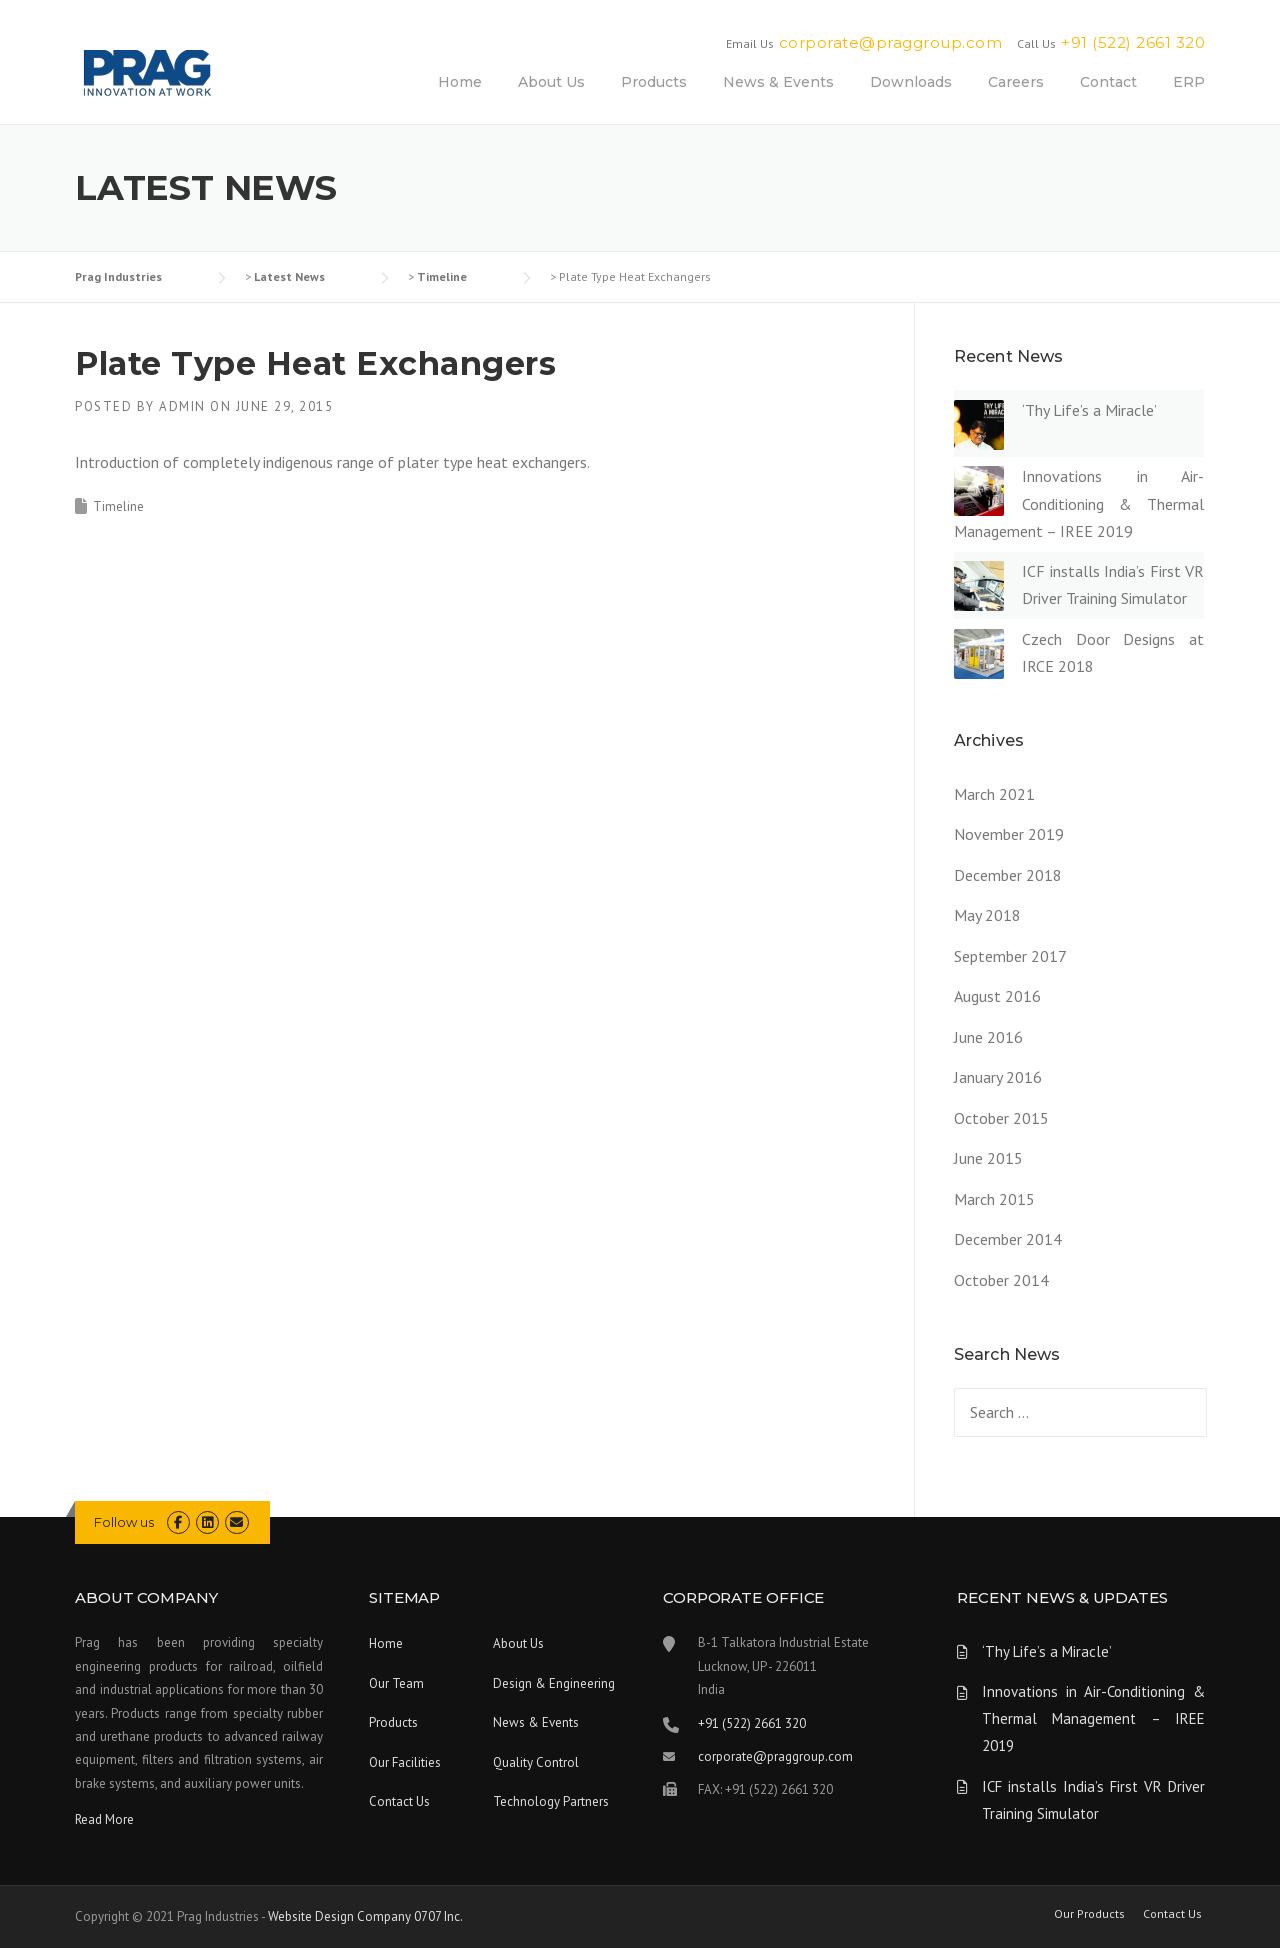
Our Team (396, 1683)
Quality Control (536, 1762)
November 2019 (1009, 834)
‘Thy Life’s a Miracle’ (1089, 410)
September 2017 (1010, 956)
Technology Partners (551, 1801)
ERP (1189, 82)
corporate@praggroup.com (891, 42)
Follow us (124, 1522)
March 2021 (994, 794)
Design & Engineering (554, 1683)
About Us (551, 82)
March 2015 (994, 1199)
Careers (1016, 82)
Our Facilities (405, 1762)
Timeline (118, 506)
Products (654, 82)
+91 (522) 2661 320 (1133, 42)
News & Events (778, 82)
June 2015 (988, 1158)
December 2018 (1008, 875)
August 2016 (997, 996)
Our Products (1089, 1914)
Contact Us (399, 1801)
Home (460, 82)
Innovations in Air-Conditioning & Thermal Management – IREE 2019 (1079, 503)
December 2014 (1008, 1239)
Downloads (911, 82)
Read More (104, 1819)
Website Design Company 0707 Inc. (365, 1916)
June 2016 (988, 1037)
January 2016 (998, 1077)
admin (182, 406)
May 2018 (987, 915)
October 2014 (1001, 1280)
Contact (1108, 82)
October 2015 (1001, 1118)
